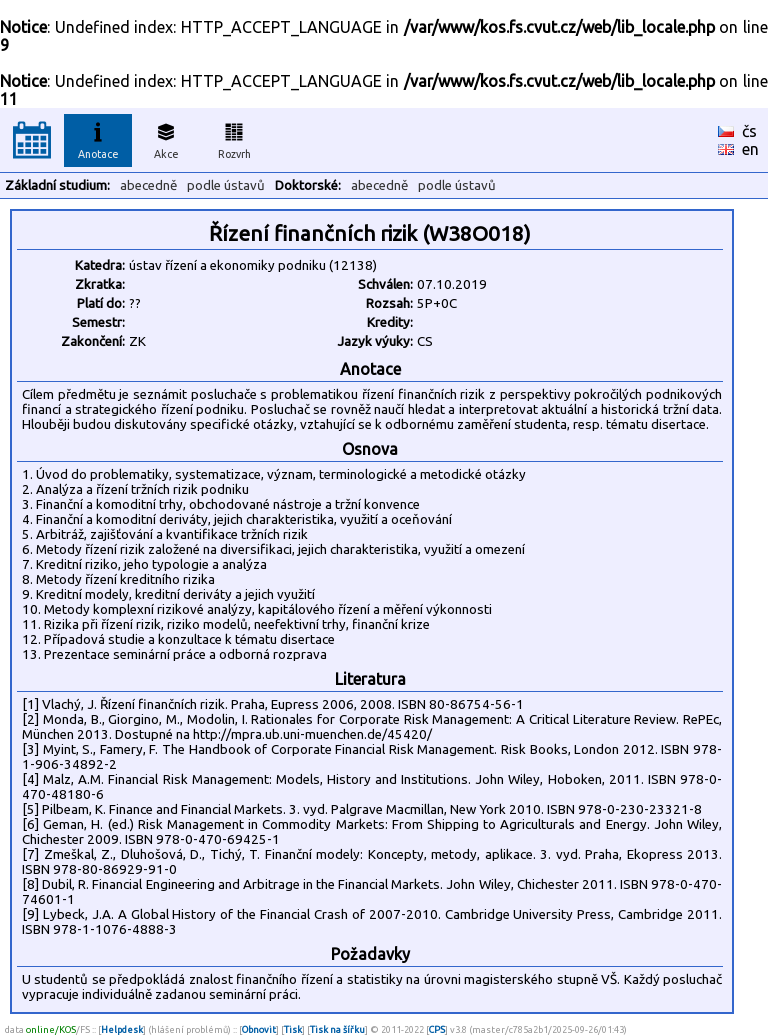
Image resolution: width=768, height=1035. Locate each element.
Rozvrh (234, 138)
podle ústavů (226, 185)
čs (749, 131)
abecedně (148, 185)
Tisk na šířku (337, 1029)
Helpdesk (122, 1029)
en (750, 149)
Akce (166, 138)
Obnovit (259, 1029)
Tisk (293, 1029)
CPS (437, 1029)
